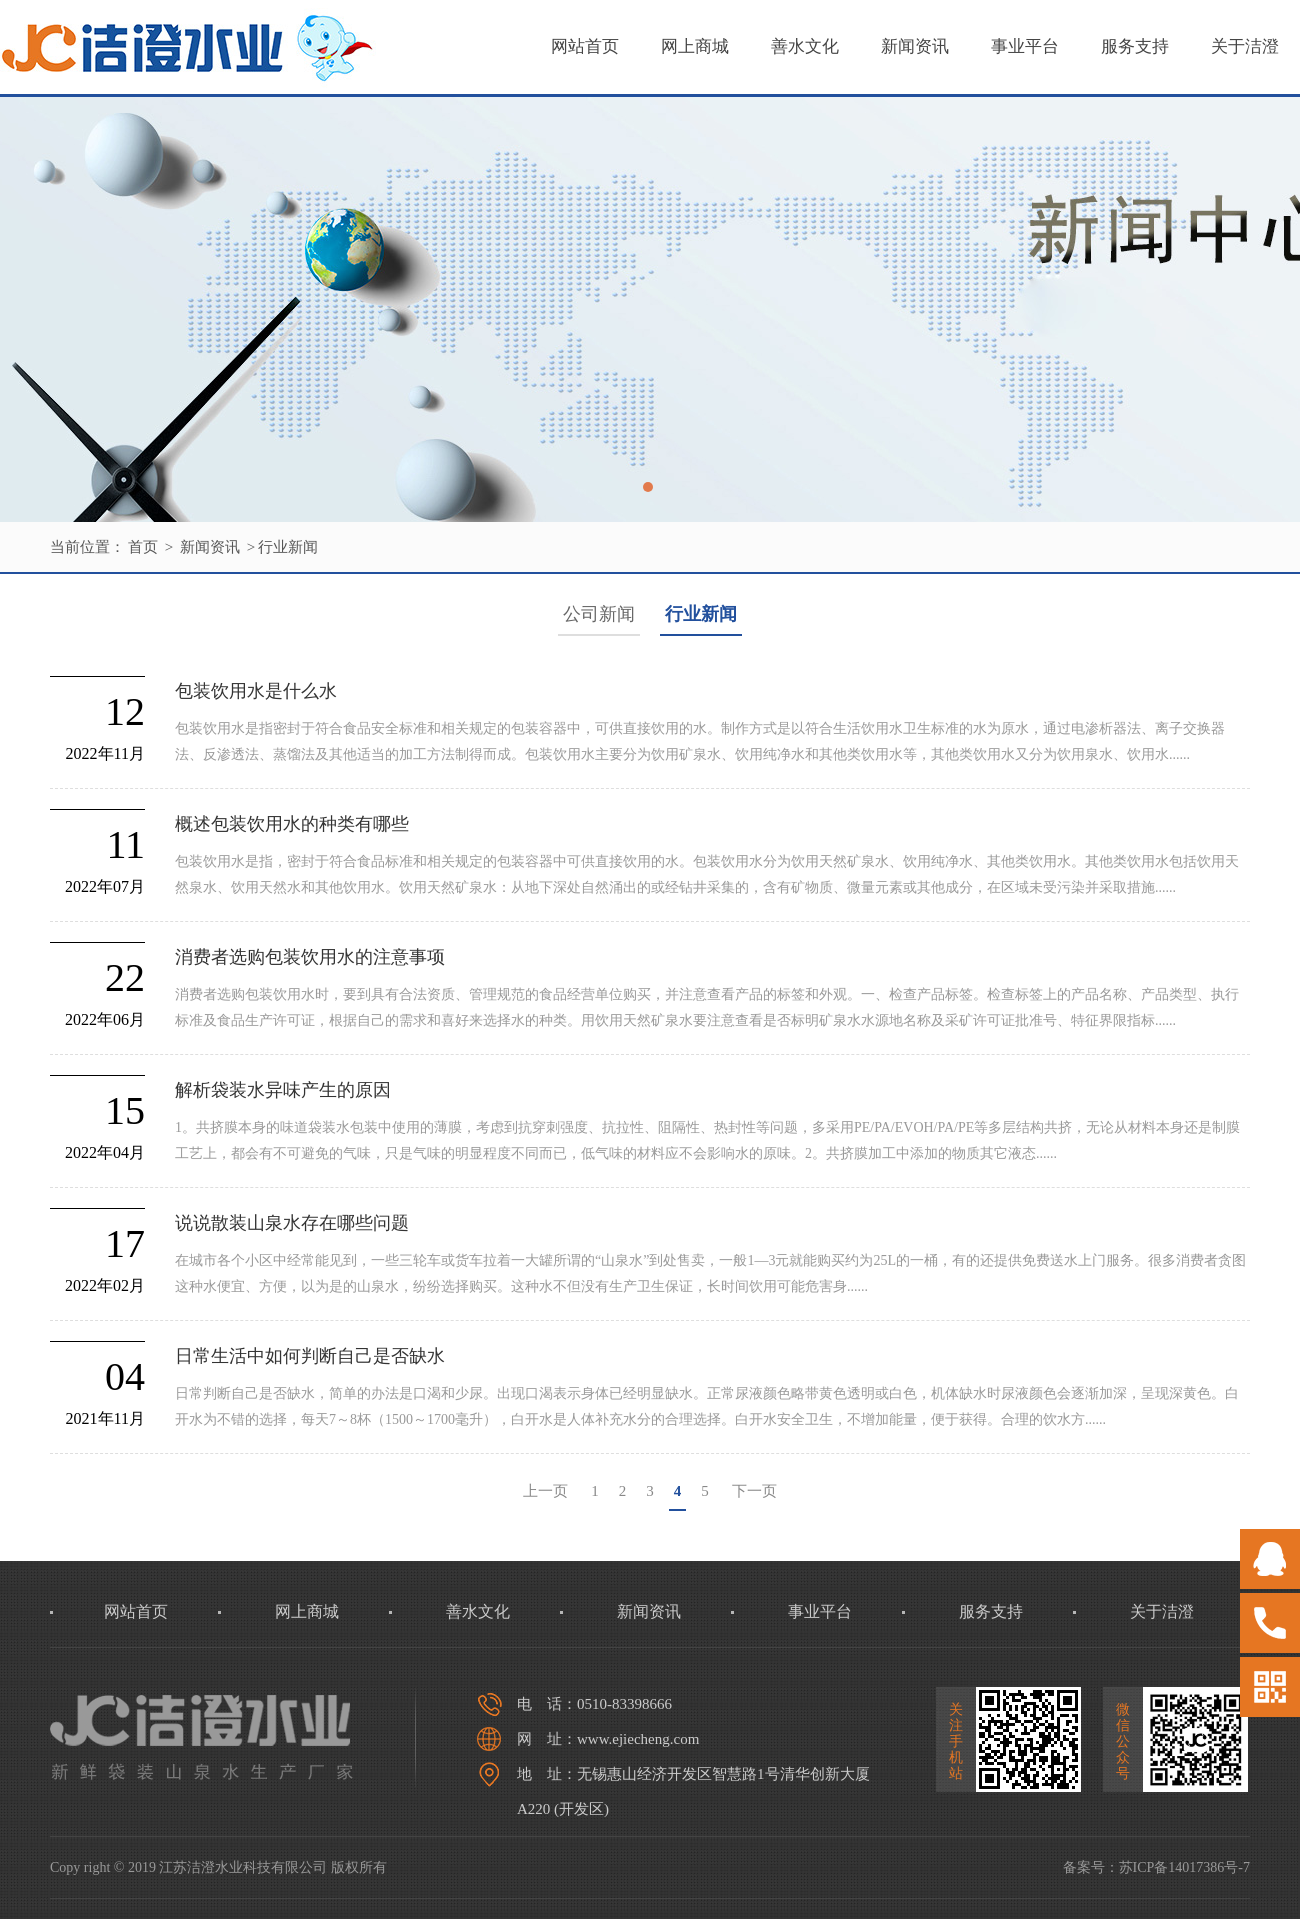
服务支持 (1135, 46)
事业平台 (1025, 46)
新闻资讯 (915, 46)
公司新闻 (599, 614)
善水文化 (805, 46)
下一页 (754, 1491)
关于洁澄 (1245, 46)
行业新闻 (288, 547)
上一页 (545, 1491)
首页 (143, 547)
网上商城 (695, 46)
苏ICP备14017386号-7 (1184, 1867)
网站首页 (585, 46)
